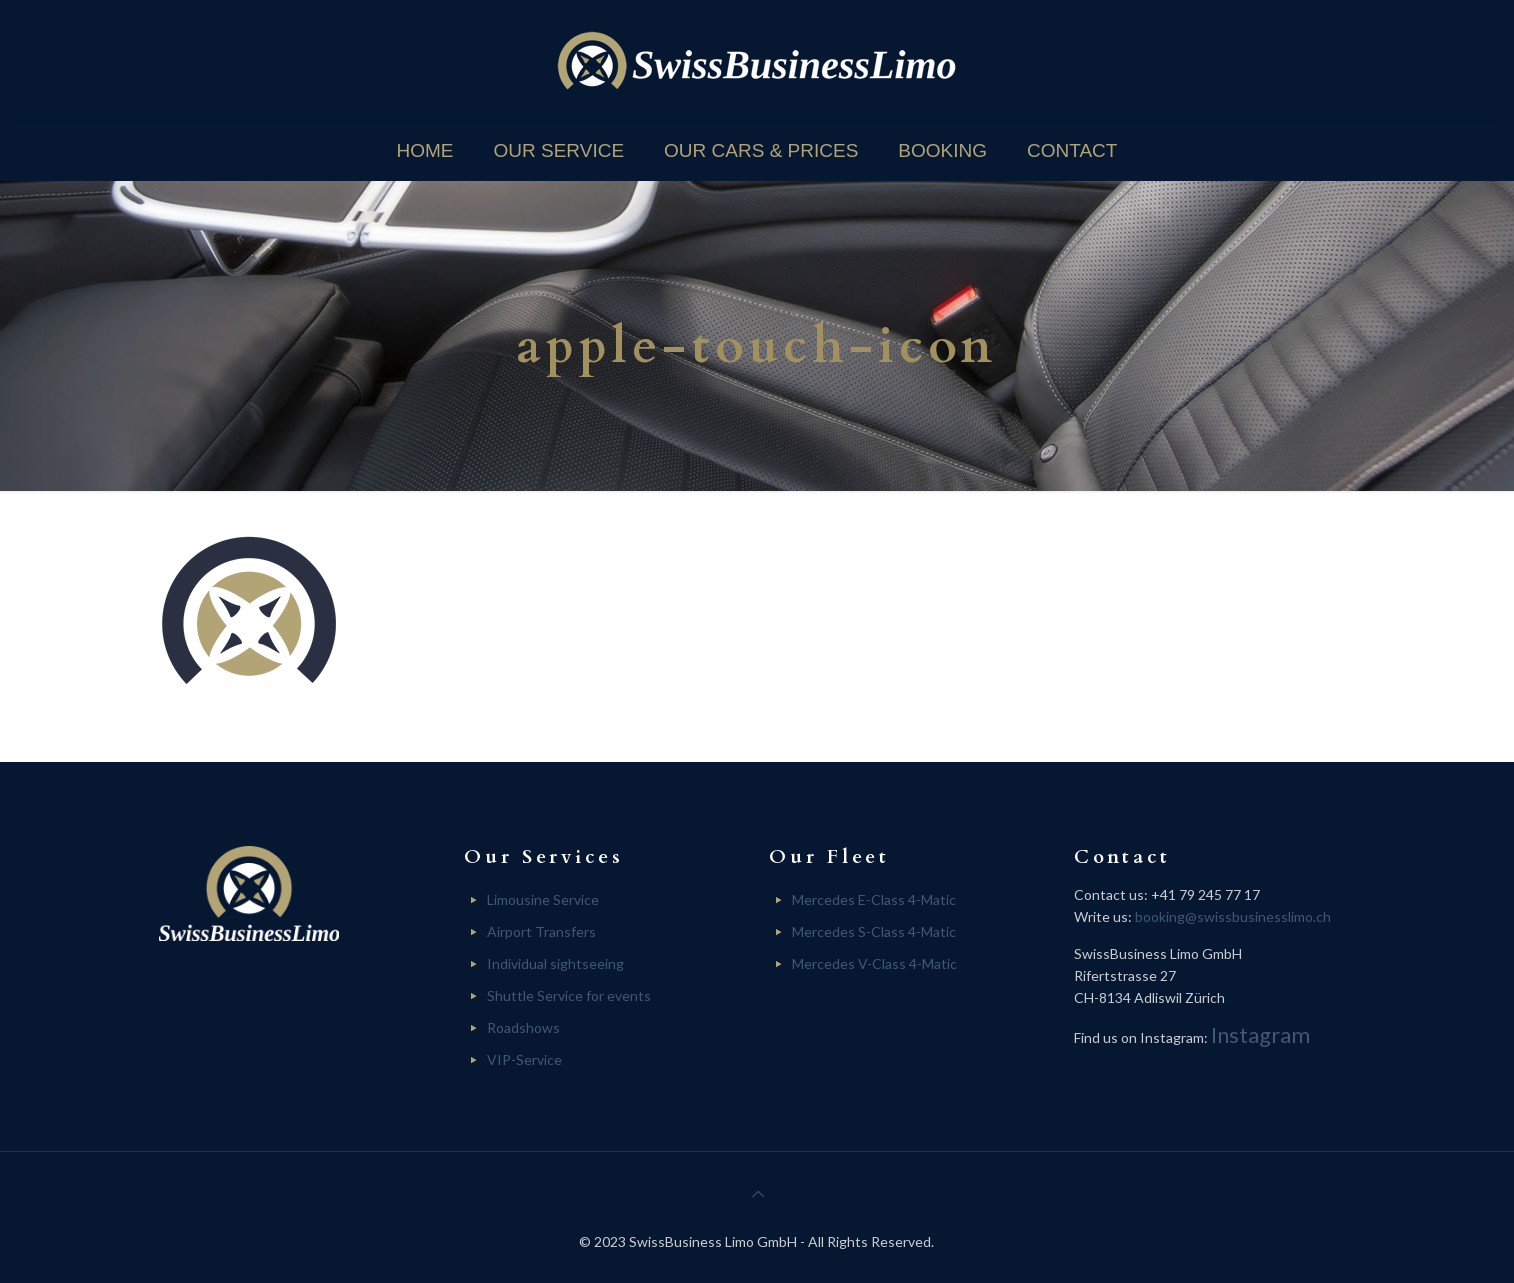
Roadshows (523, 1027)
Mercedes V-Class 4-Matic (874, 963)
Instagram (1260, 1034)
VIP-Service (524, 1059)
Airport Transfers (541, 931)
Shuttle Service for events (569, 995)
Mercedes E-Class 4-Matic (874, 899)
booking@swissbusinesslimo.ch (1233, 916)
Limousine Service (543, 899)
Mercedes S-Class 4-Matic (874, 931)
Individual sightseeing (555, 963)
